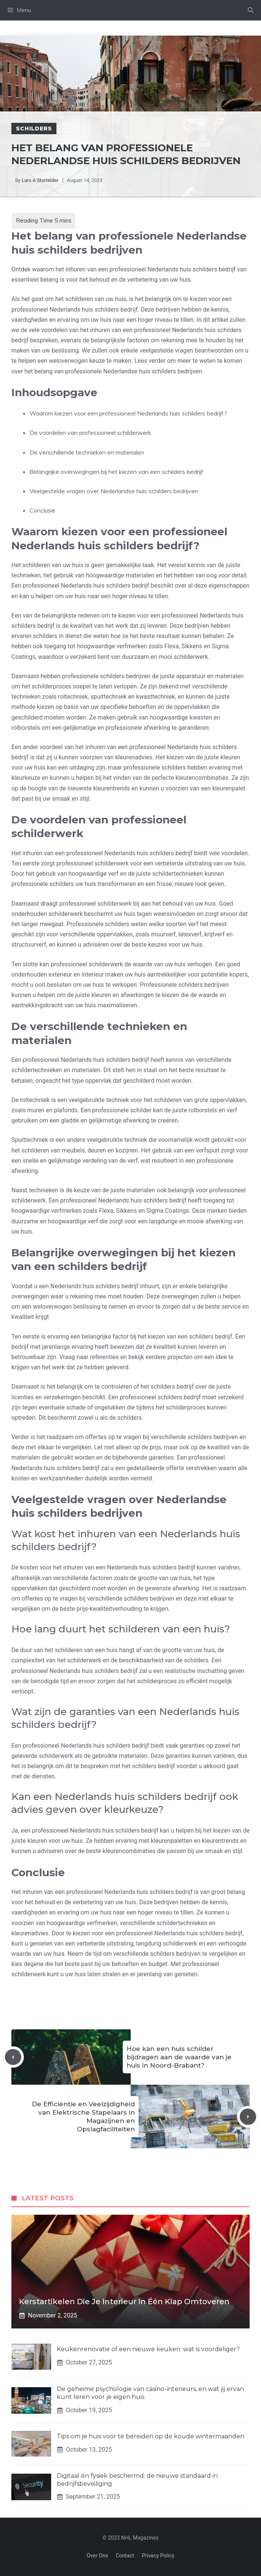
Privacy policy (158, 2555)
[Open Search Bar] (250, 10)
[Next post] (248, 2117)
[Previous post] (13, 2057)
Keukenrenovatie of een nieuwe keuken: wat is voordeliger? (148, 2349)
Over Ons (97, 2555)
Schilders (34, 128)
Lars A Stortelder (40, 180)
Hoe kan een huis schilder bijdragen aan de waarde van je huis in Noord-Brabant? (179, 2057)
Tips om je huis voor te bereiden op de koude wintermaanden (150, 2436)
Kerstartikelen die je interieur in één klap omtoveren (124, 2301)
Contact (125, 2555)
